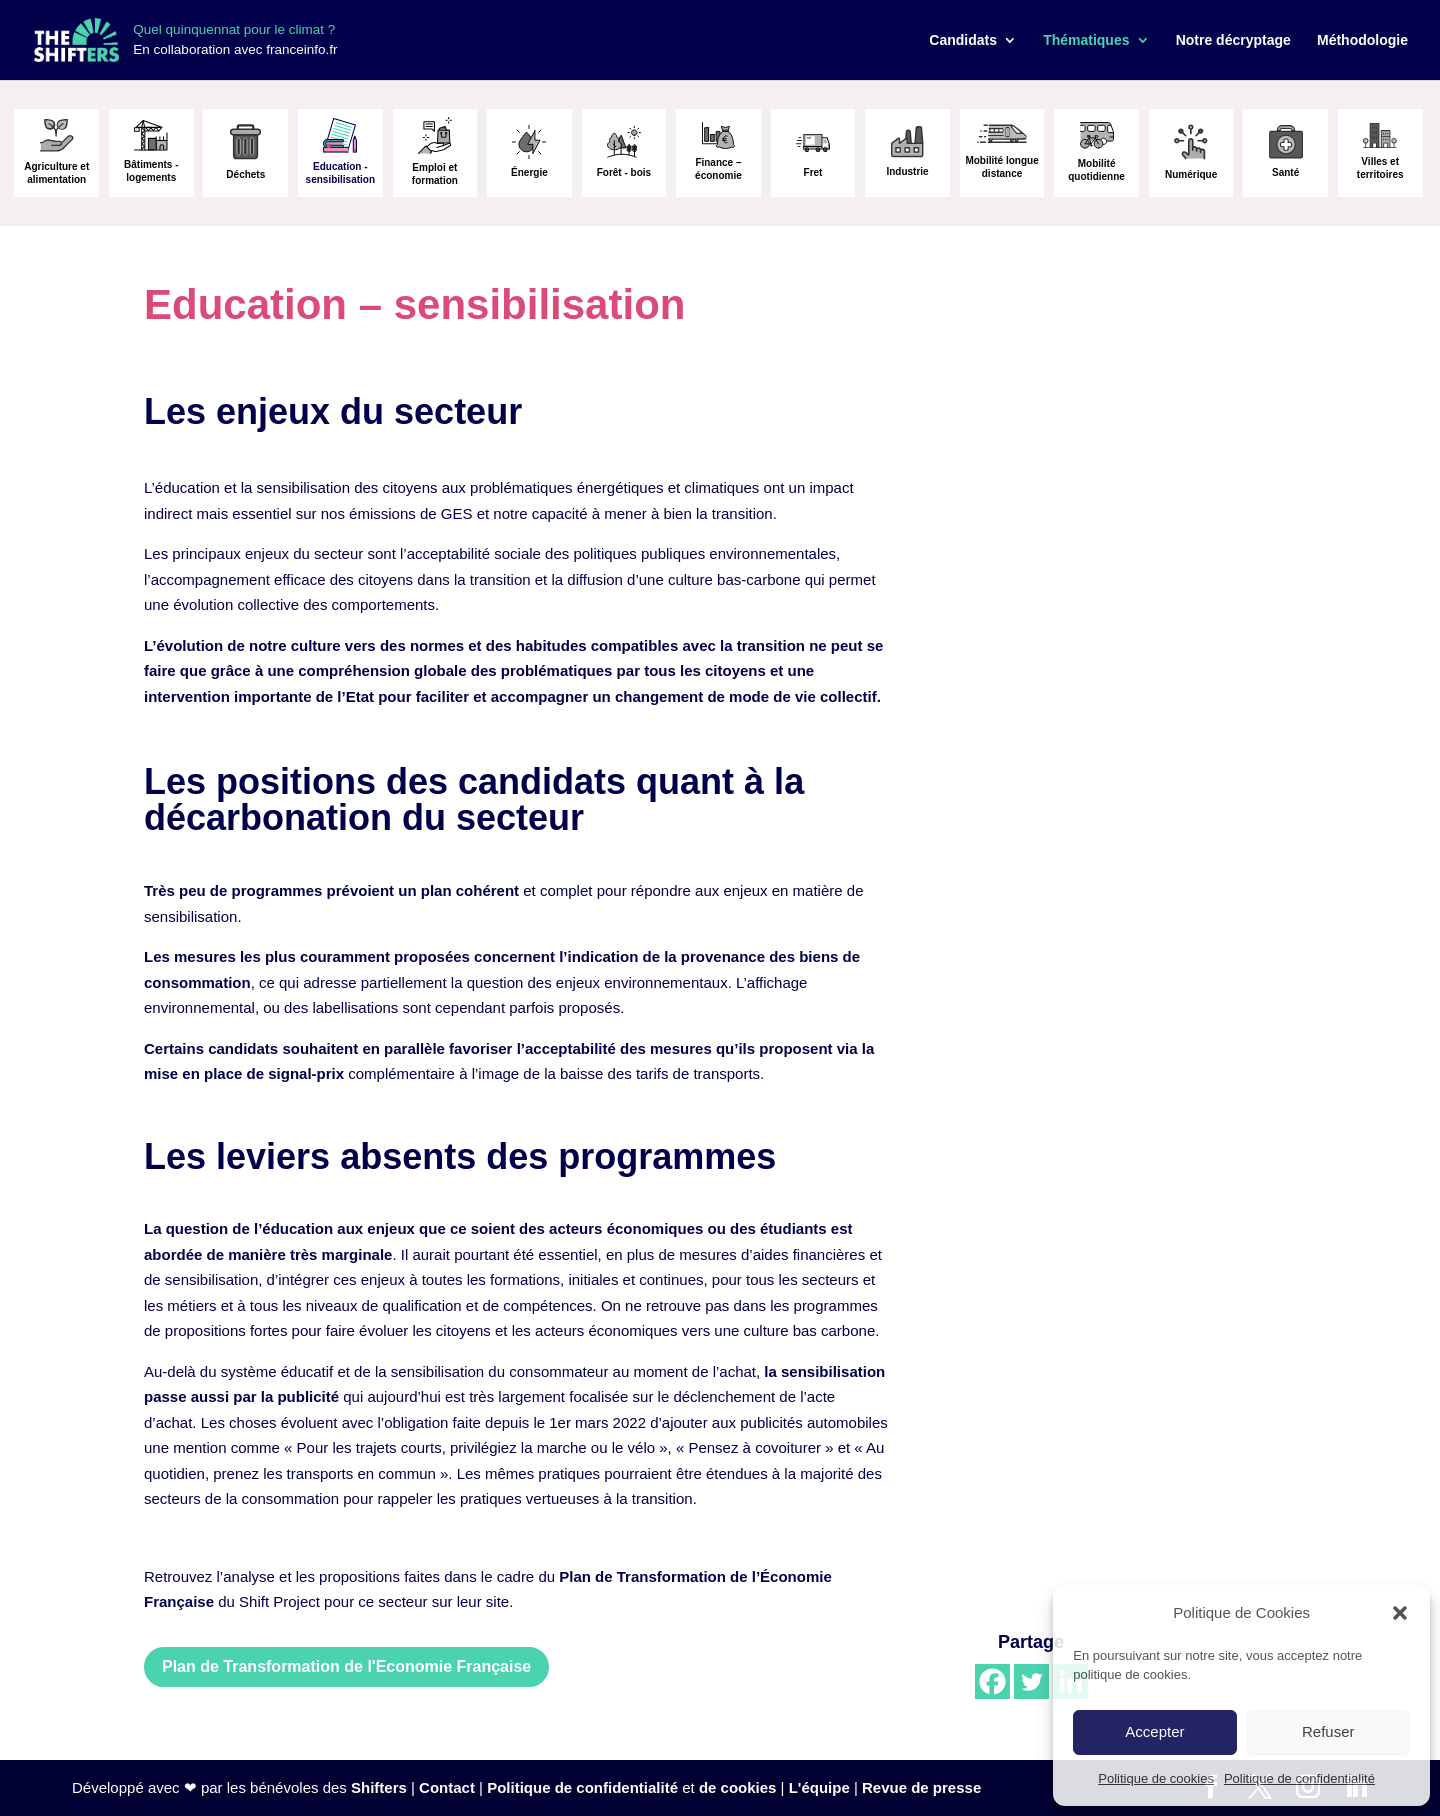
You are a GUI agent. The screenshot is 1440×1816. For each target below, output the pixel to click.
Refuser (1328, 1731)
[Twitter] (1031, 1681)
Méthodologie (1362, 40)
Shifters (379, 1787)
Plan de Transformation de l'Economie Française (346, 1666)
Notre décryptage (1233, 40)
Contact (447, 1787)
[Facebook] (992, 1681)
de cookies (738, 1787)
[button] (1400, 1613)
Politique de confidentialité (1299, 1778)
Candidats (963, 40)
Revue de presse (921, 1787)
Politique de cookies (1156, 1778)
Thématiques (1086, 40)
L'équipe (819, 1787)
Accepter (1154, 1731)
